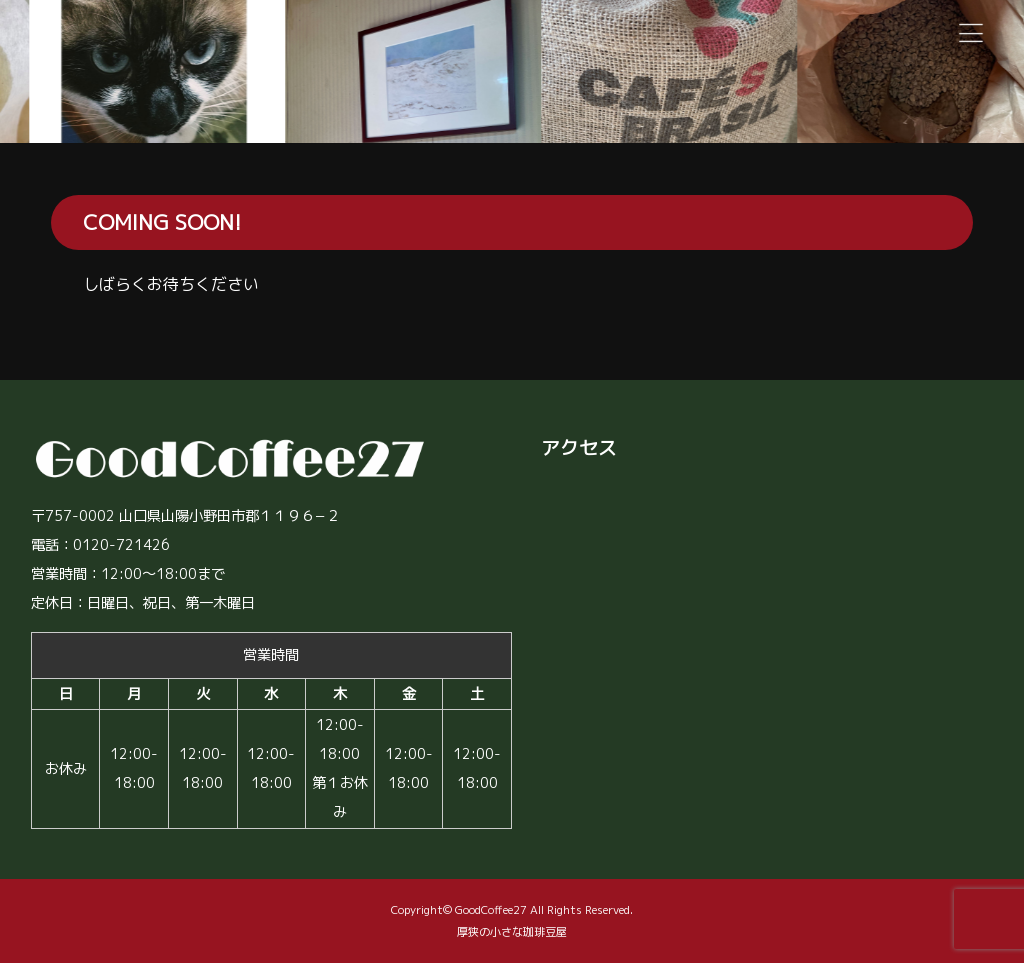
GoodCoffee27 (491, 910)
